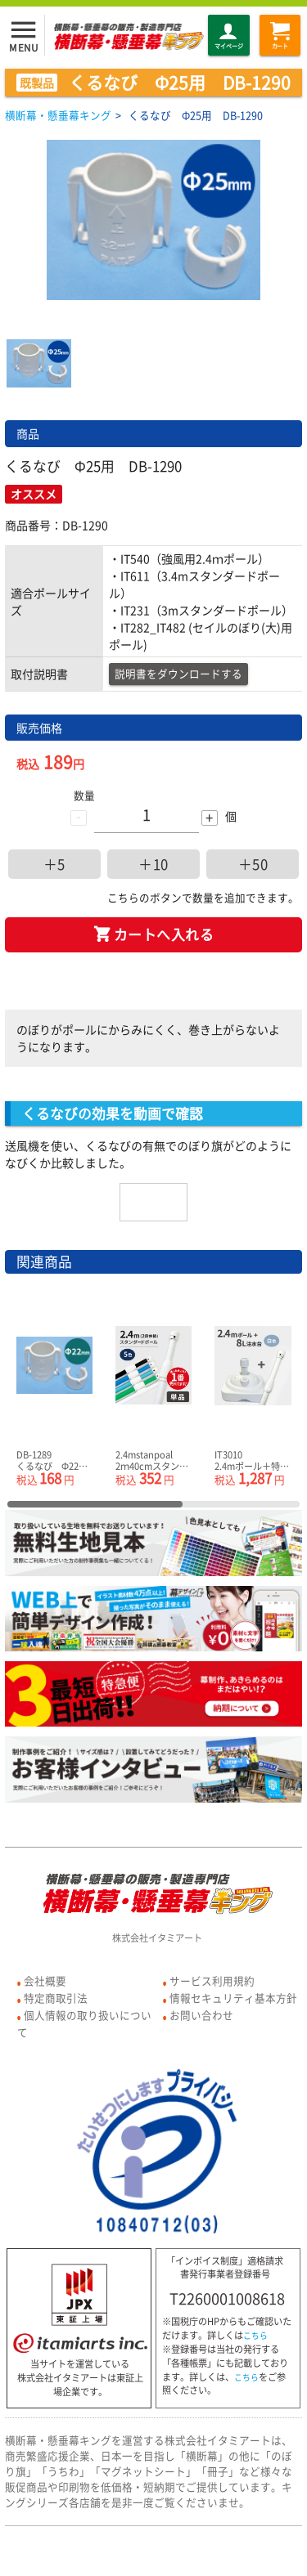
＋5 (54, 864)
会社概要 (45, 1980)
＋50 (253, 864)
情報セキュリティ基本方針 (233, 1997)
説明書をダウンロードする (178, 673)
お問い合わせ (201, 2015)
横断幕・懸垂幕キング (58, 115)
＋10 (153, 864)
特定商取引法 (56, 1997)
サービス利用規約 (212, 1980)
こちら (255, 2335)
